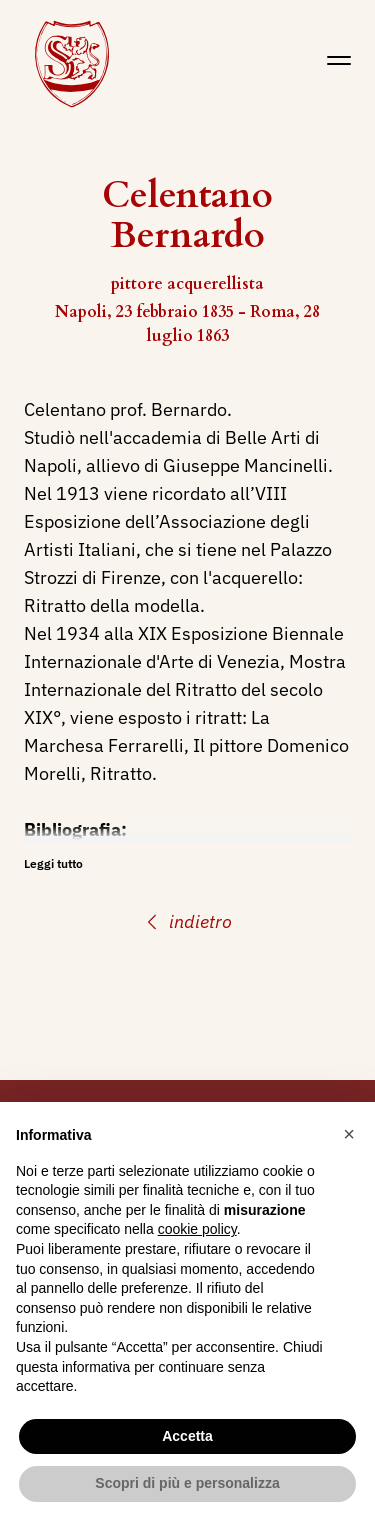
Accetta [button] (187, 1436)
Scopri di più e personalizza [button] (187, 1483)
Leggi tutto (53, 863)
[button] (349, 1134)
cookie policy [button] (197, 1229)
